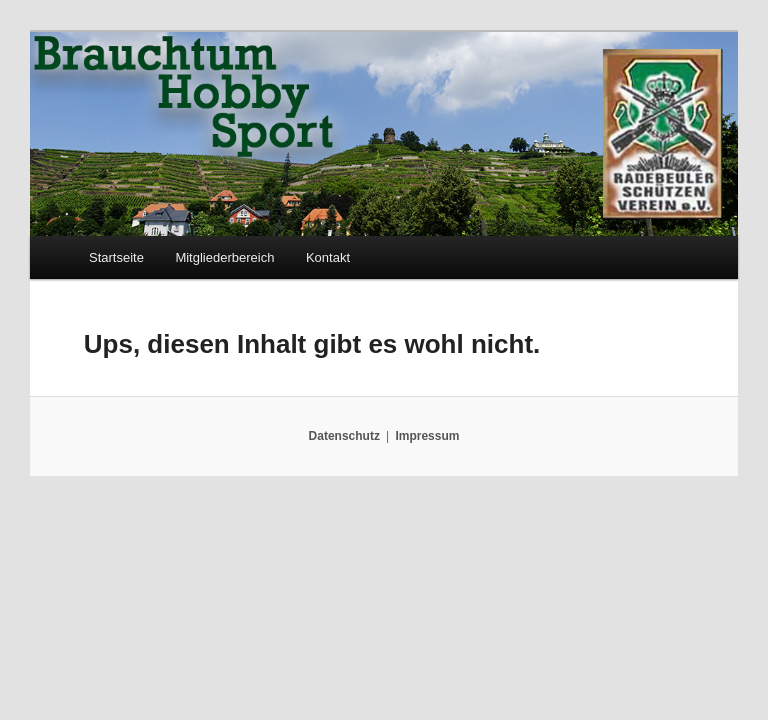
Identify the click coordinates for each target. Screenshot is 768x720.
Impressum (427, 436)
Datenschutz (344, 436)
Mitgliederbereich (224, 257)
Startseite (116, 257)
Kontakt (328, 257)
